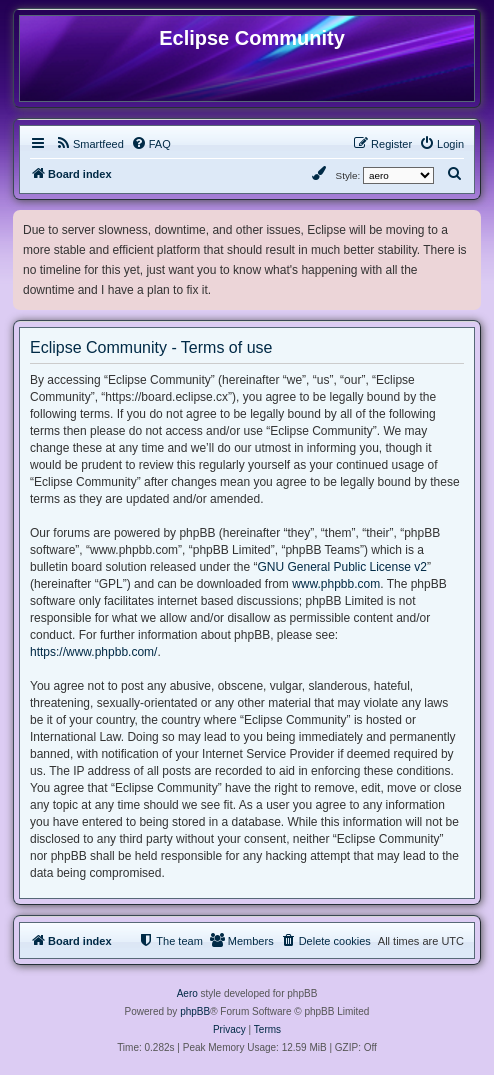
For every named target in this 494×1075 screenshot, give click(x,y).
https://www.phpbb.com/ (93, 652)
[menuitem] (89, 144)
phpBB (195, 1011)
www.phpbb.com (336, 584)
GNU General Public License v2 (341, 567)
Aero (187, 993)
